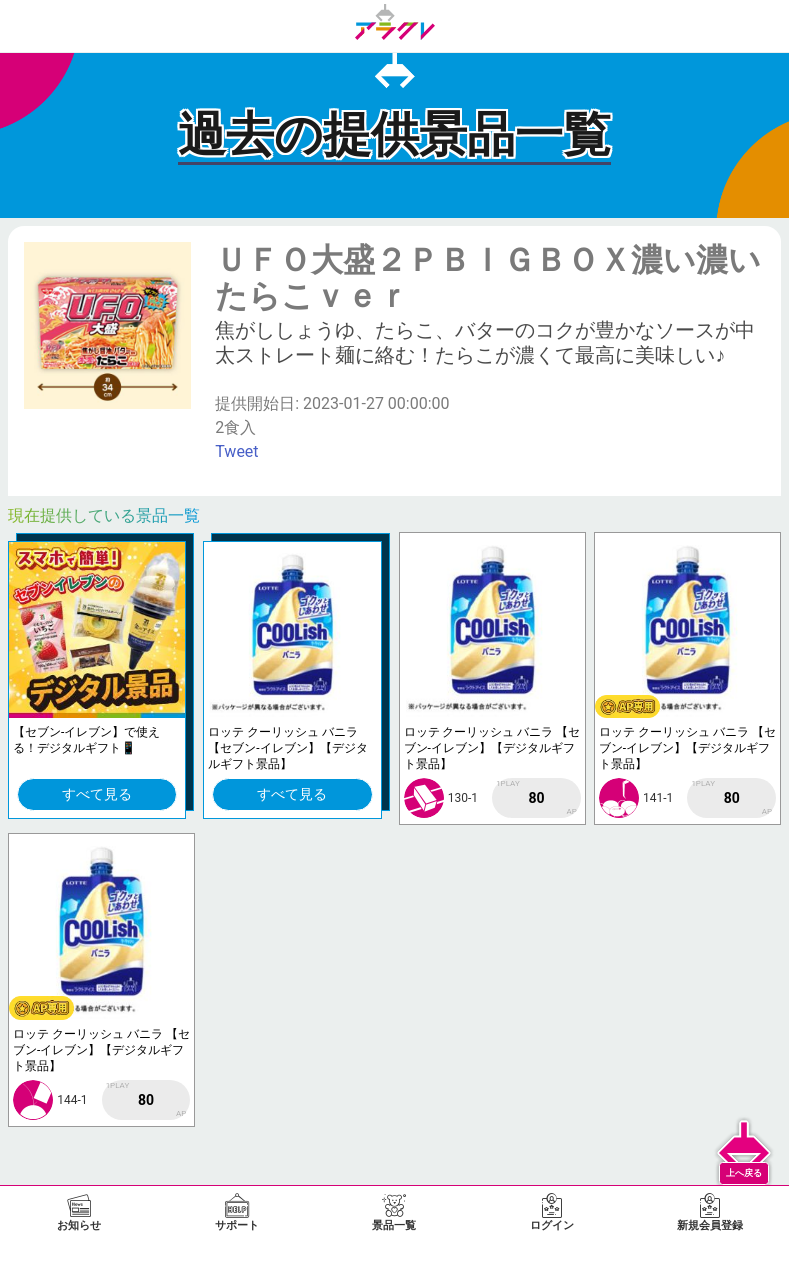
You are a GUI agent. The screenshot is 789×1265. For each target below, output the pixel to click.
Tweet (236, 451)
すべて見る (97, 794)
